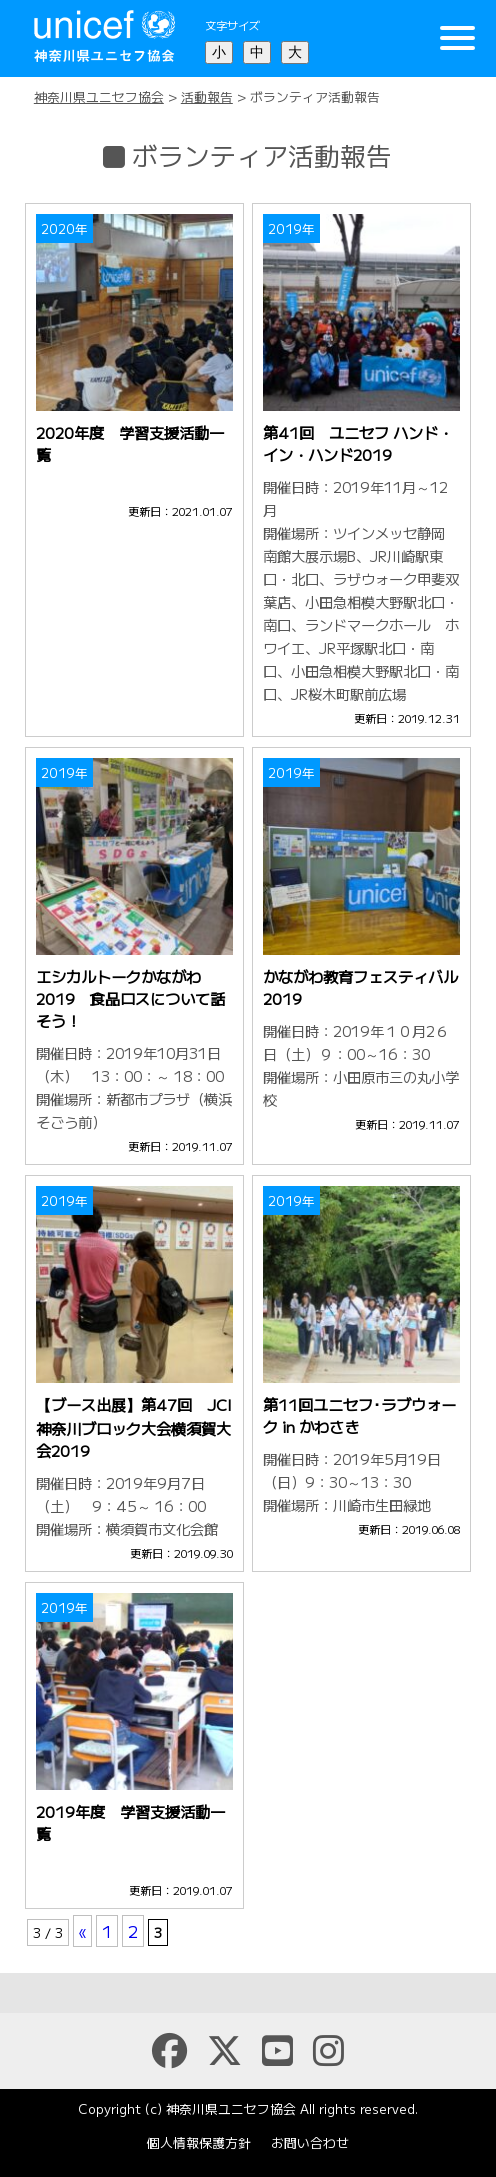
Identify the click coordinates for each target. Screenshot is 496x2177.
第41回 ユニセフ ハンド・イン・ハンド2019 (358, 443)
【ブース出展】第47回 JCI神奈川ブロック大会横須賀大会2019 (134, 1427)
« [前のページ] (82, 1931)
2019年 (291, 228)
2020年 (64, 228)
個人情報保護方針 (199, 2142)
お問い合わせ (310, 2142)
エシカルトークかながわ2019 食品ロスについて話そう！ (130, 998)
